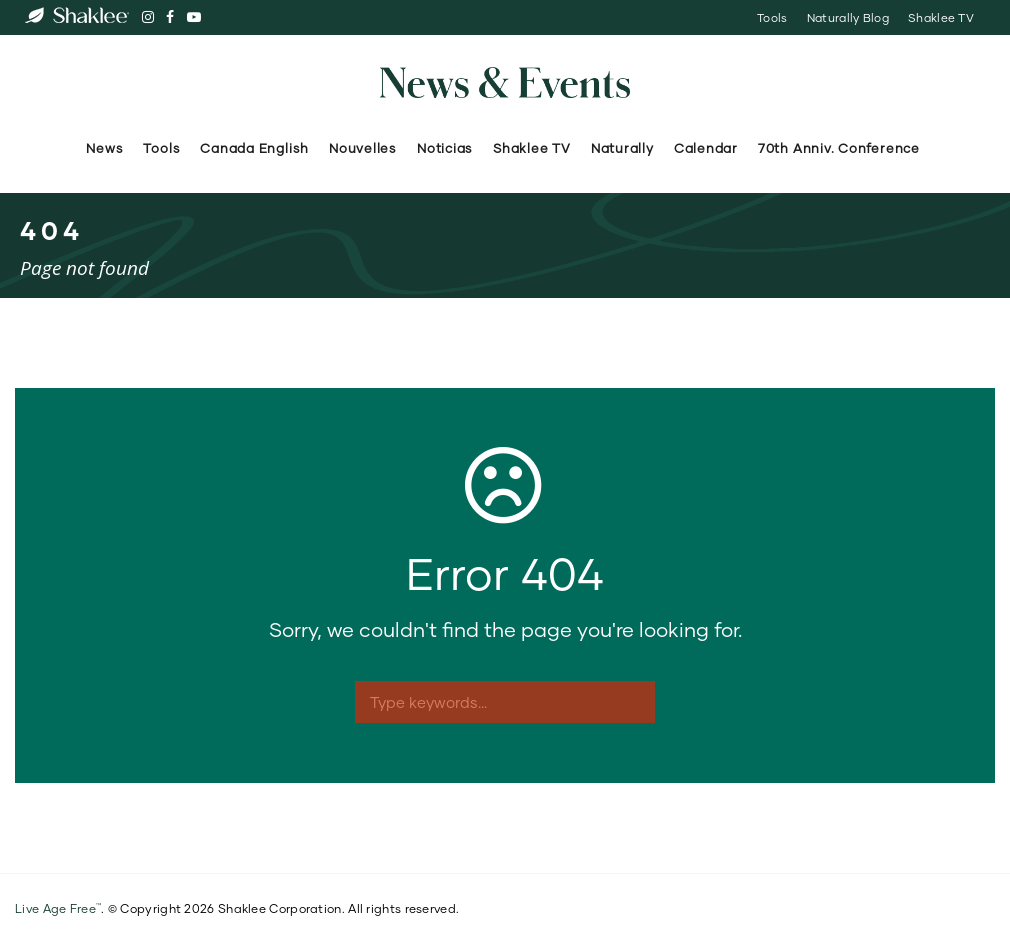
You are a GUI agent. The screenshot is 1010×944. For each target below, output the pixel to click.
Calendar (706, 148)
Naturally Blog (848, 17)
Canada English (254, 148)
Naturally (622, 148)
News (104, 148)
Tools (772, 17)
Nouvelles (363, 148)
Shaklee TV (941, 17)
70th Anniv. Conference (841, 148)
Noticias (445, 148)
